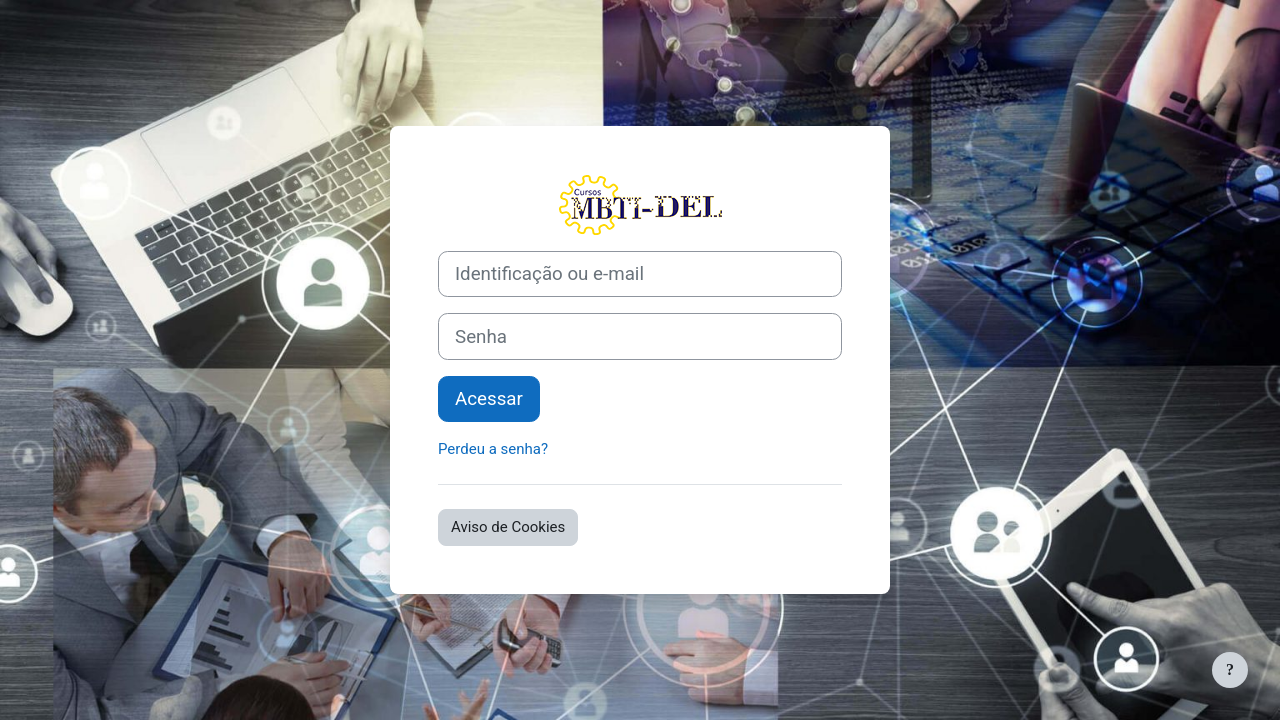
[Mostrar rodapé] (1230, 670)
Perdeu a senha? (493, 449)
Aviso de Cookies (508, 527)
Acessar (489, 399)
